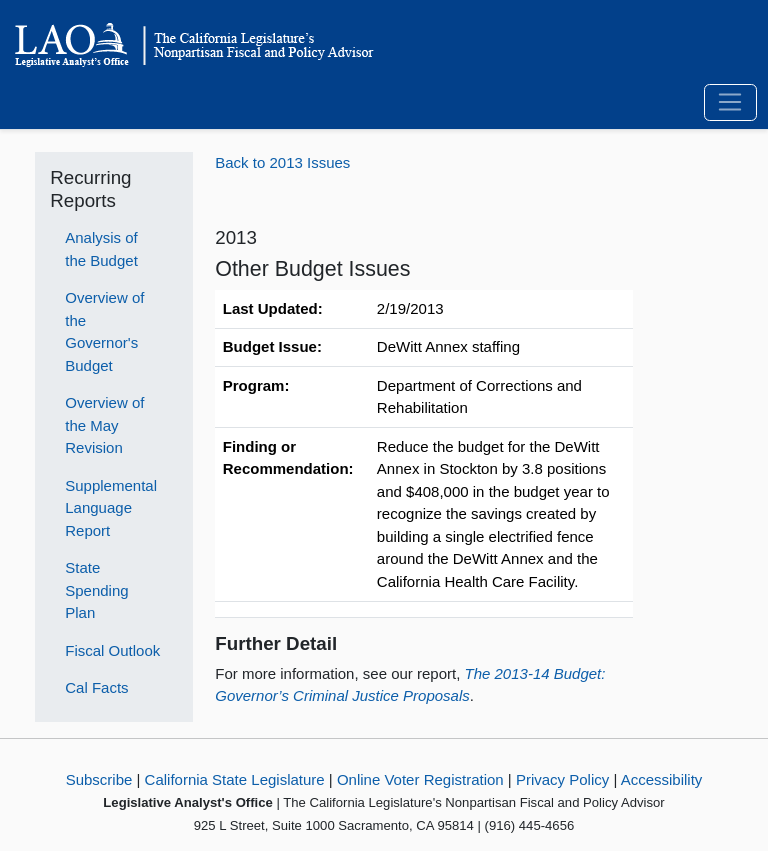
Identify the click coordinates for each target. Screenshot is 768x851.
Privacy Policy (562, 779)
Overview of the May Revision (104, 425)
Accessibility (662, 779)
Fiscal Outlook (112, 650)
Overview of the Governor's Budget (104, 331)
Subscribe (99, 779)
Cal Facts (96, 687)
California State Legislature (235, 779)
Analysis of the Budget (101, 249)
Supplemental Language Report (111, 508)
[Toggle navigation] (730, 103)
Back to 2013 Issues (282, 162)
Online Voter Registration (420, 779)
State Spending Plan (96, 590)
